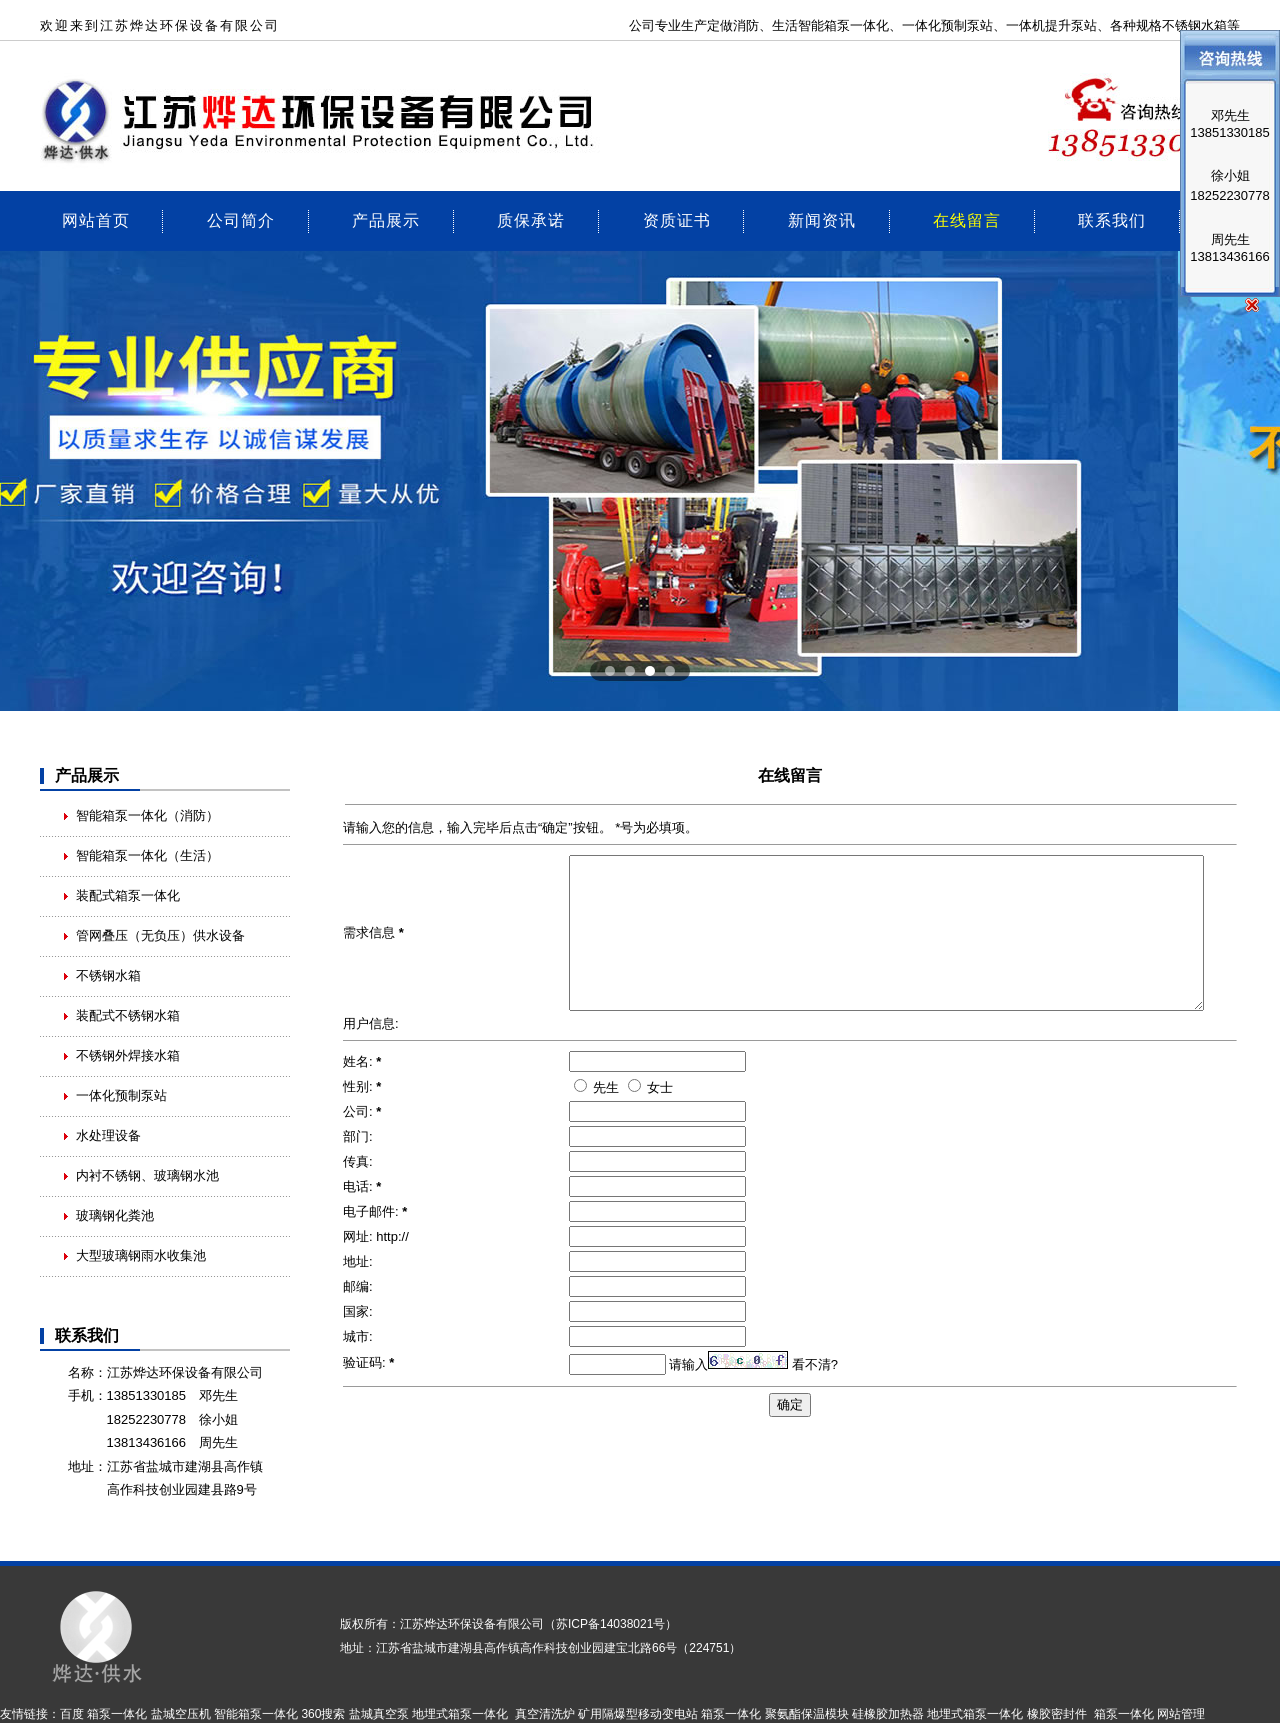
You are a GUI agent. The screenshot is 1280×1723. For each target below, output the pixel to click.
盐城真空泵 (379, 1714)
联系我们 (1112, 219)
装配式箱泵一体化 (128, 895)
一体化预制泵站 (947, 25)
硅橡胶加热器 (888, 1714)
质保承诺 (531, 219)
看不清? (815, 1394)
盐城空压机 (181, 1714)
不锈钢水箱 (108, 975)
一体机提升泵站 (1051, 25)
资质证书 (677, 219)
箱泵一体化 (856, 25)
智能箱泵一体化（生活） (147, 855)
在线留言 (967, 219)
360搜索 (323, 1714)
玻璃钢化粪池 (115, 1215)
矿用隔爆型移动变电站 (638, 1714)
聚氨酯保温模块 (807, 1714)
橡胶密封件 (1057, 1714)
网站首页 (96, 219)
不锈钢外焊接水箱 (128, 1055)
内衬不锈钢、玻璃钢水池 (147, 1175)
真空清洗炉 (545, 1714)
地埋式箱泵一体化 (460, 1714)
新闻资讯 (822, 219)
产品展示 (386, 219)
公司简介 (241, 219)
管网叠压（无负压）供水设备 (160, 935)
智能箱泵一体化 (256, 1714)
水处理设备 (108, 1135)
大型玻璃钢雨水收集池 (141, 1255)
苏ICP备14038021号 (610, 1624)
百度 (72, 1714)
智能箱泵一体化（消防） (147, 815)
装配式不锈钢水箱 (128, 1015)
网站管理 (1181, 1714)
